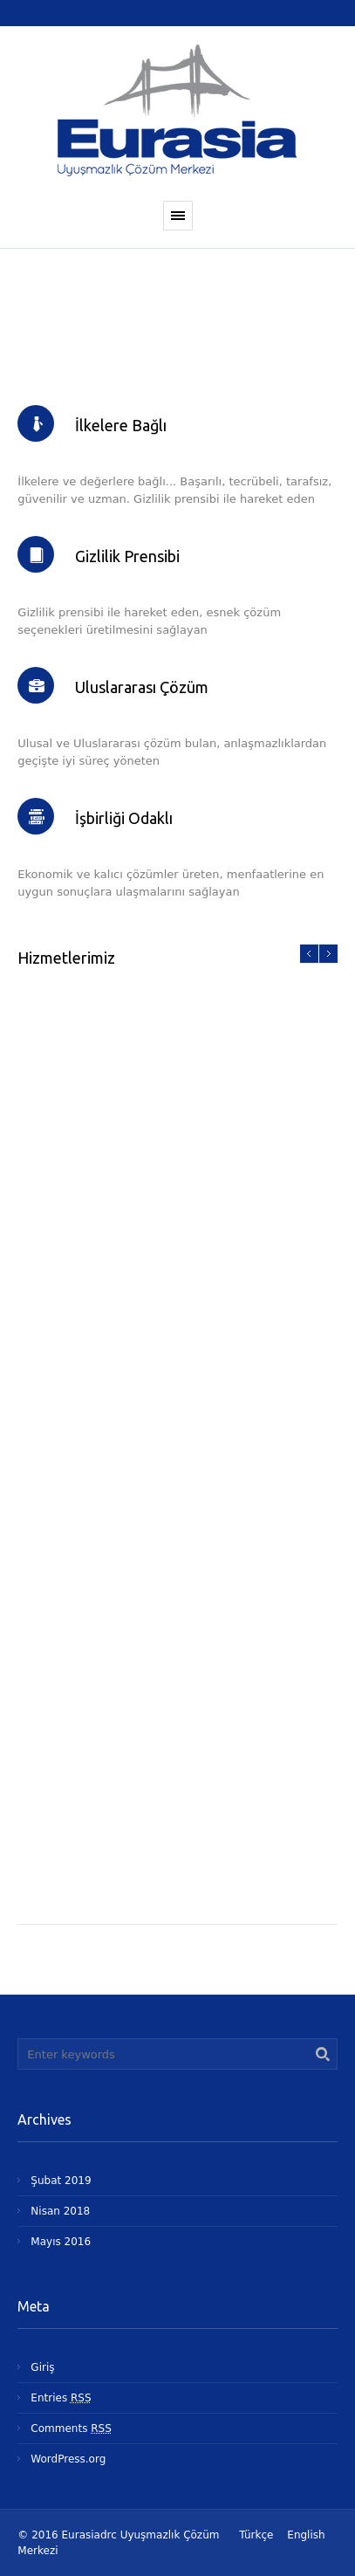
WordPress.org (68, 2459)
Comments (71, 2428)
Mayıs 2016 (61, 2242)
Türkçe (256, 2535)
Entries (61, 2398)
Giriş (42, 2367)
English (305, 2535)
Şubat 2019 (61, 2180)
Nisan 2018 (60, 2211)
